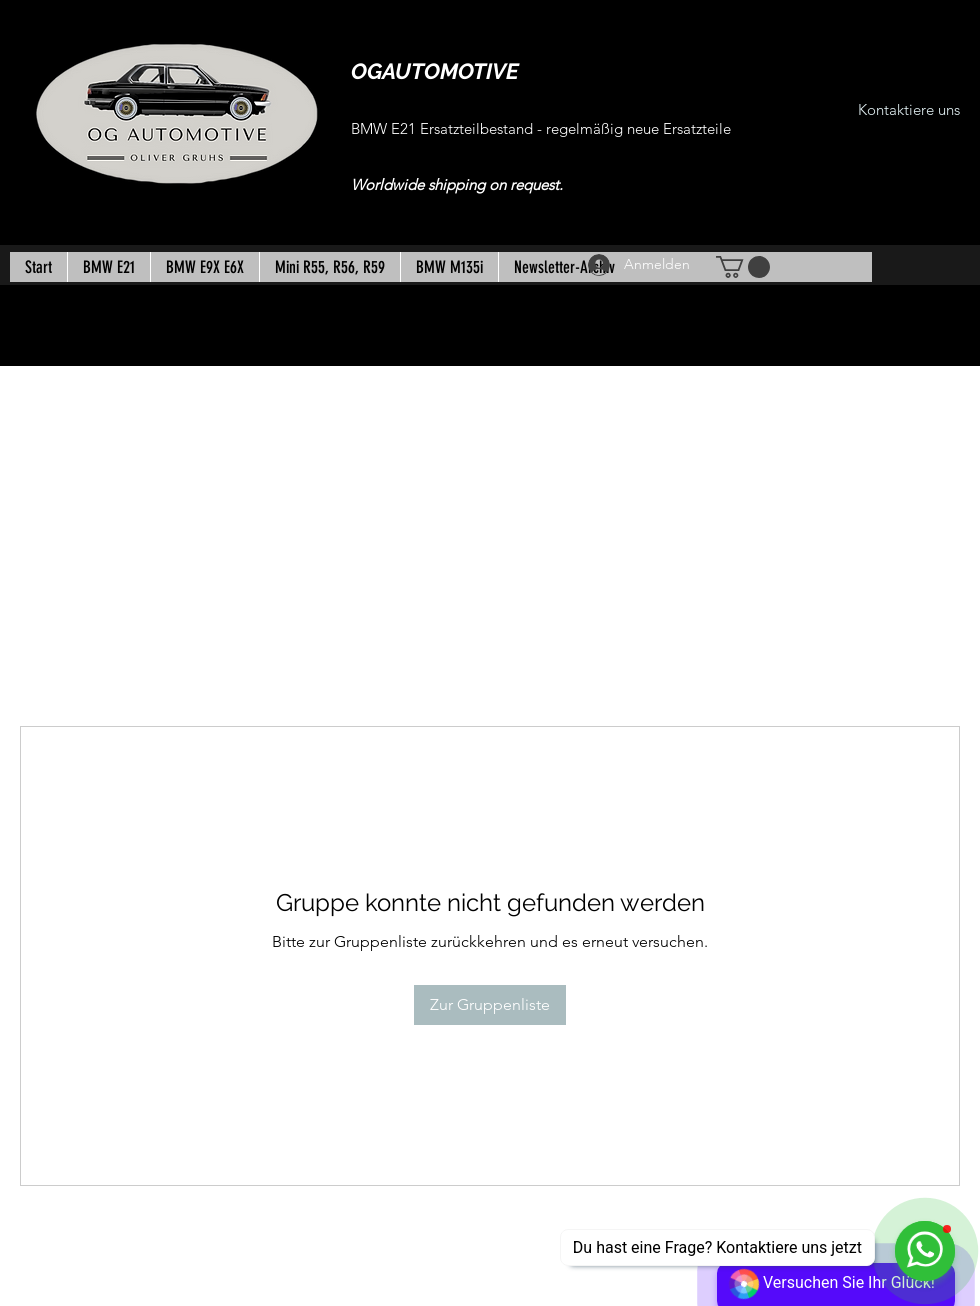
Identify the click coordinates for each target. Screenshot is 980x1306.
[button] (743, 267)
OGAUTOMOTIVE (435, 71)
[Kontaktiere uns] (909, 110)
